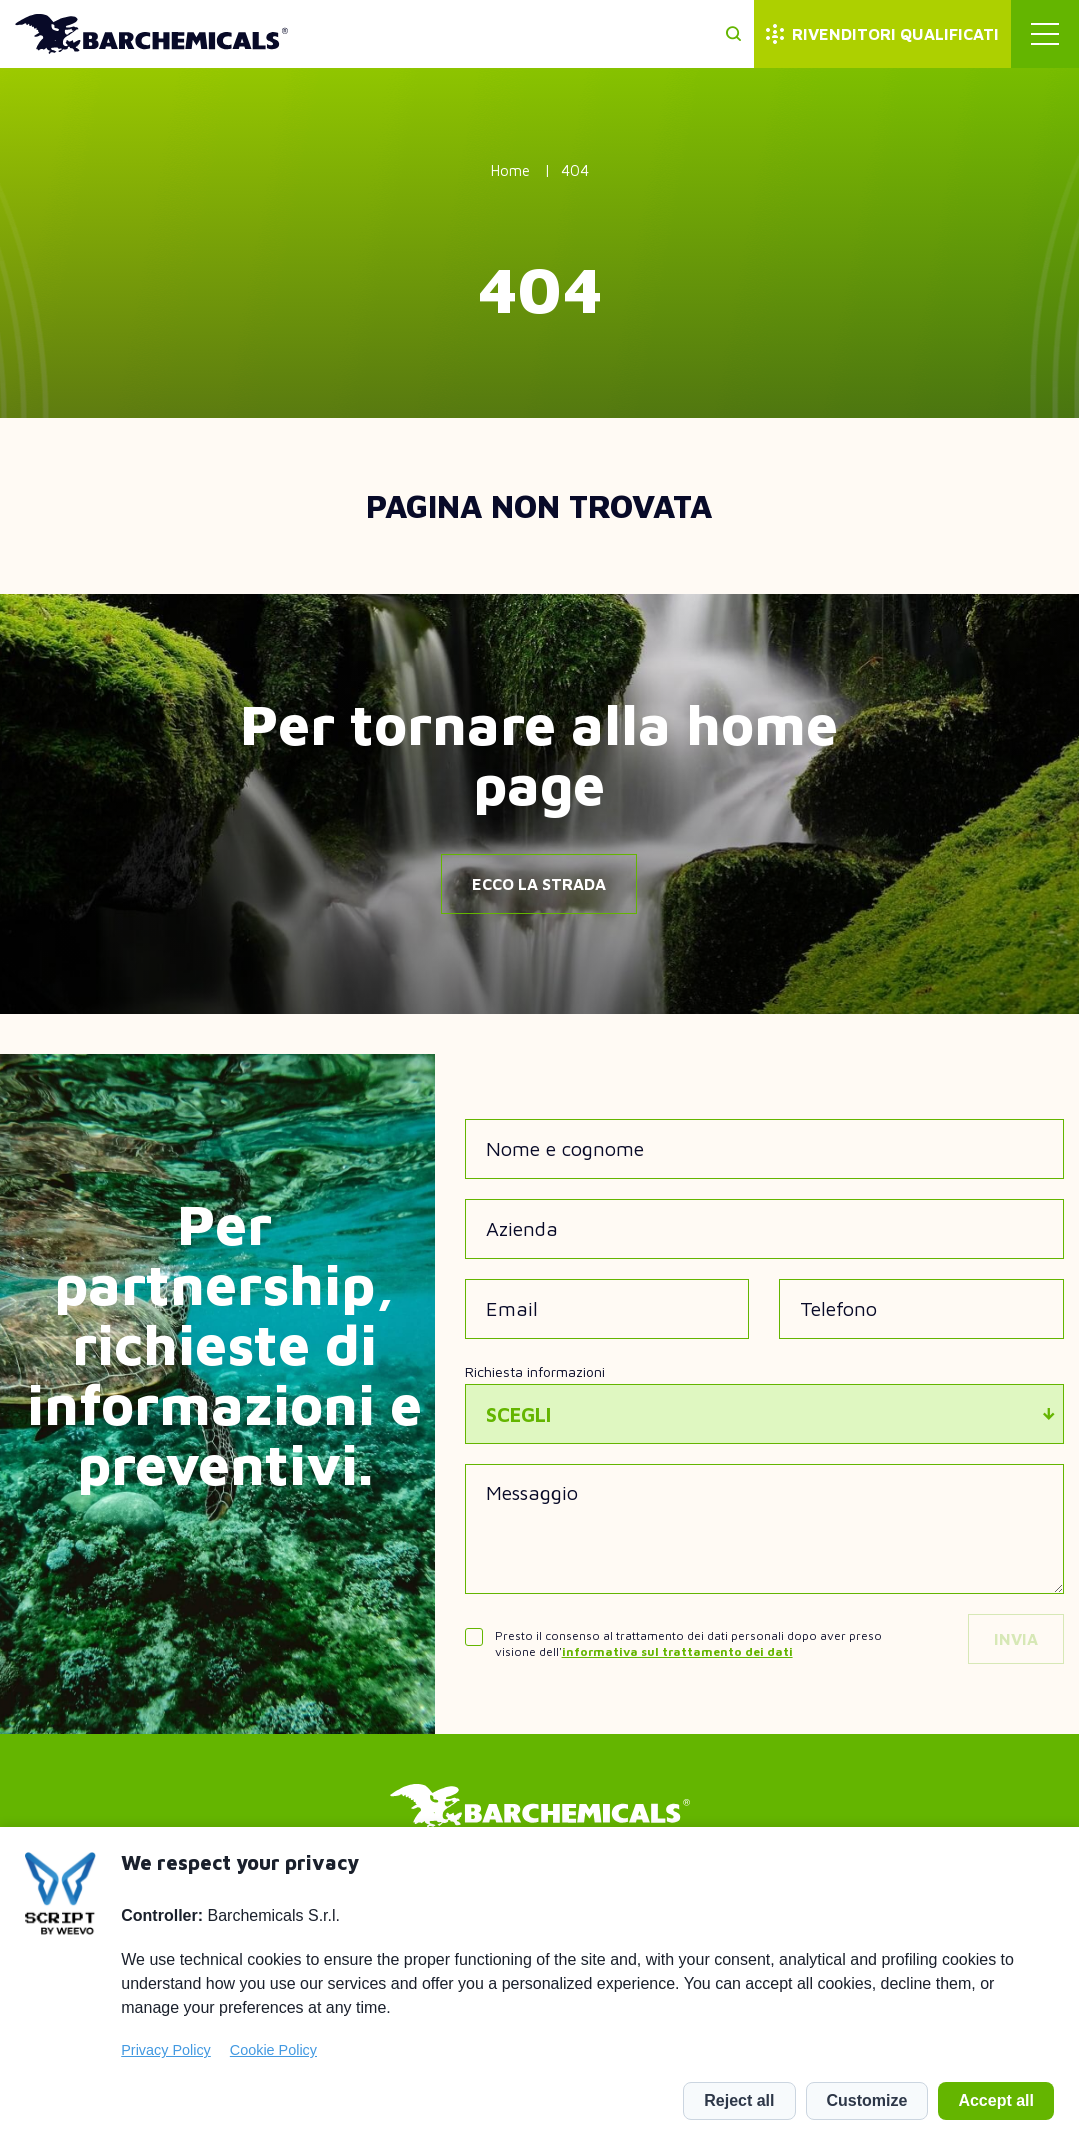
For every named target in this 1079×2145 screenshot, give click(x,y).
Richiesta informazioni (535, 1371)
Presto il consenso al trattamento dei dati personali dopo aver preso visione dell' (688, 1643)
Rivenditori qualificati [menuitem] (895, 34)
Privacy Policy (166, 2050)
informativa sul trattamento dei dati (677, 1651)
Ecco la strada (539, 884)
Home (510, 170)
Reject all (739, 2100)
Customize (867, 2100)
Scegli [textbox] (518, 1414)
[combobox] (764, 1414)
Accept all (996, 2100)
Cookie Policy (273, 2050)
